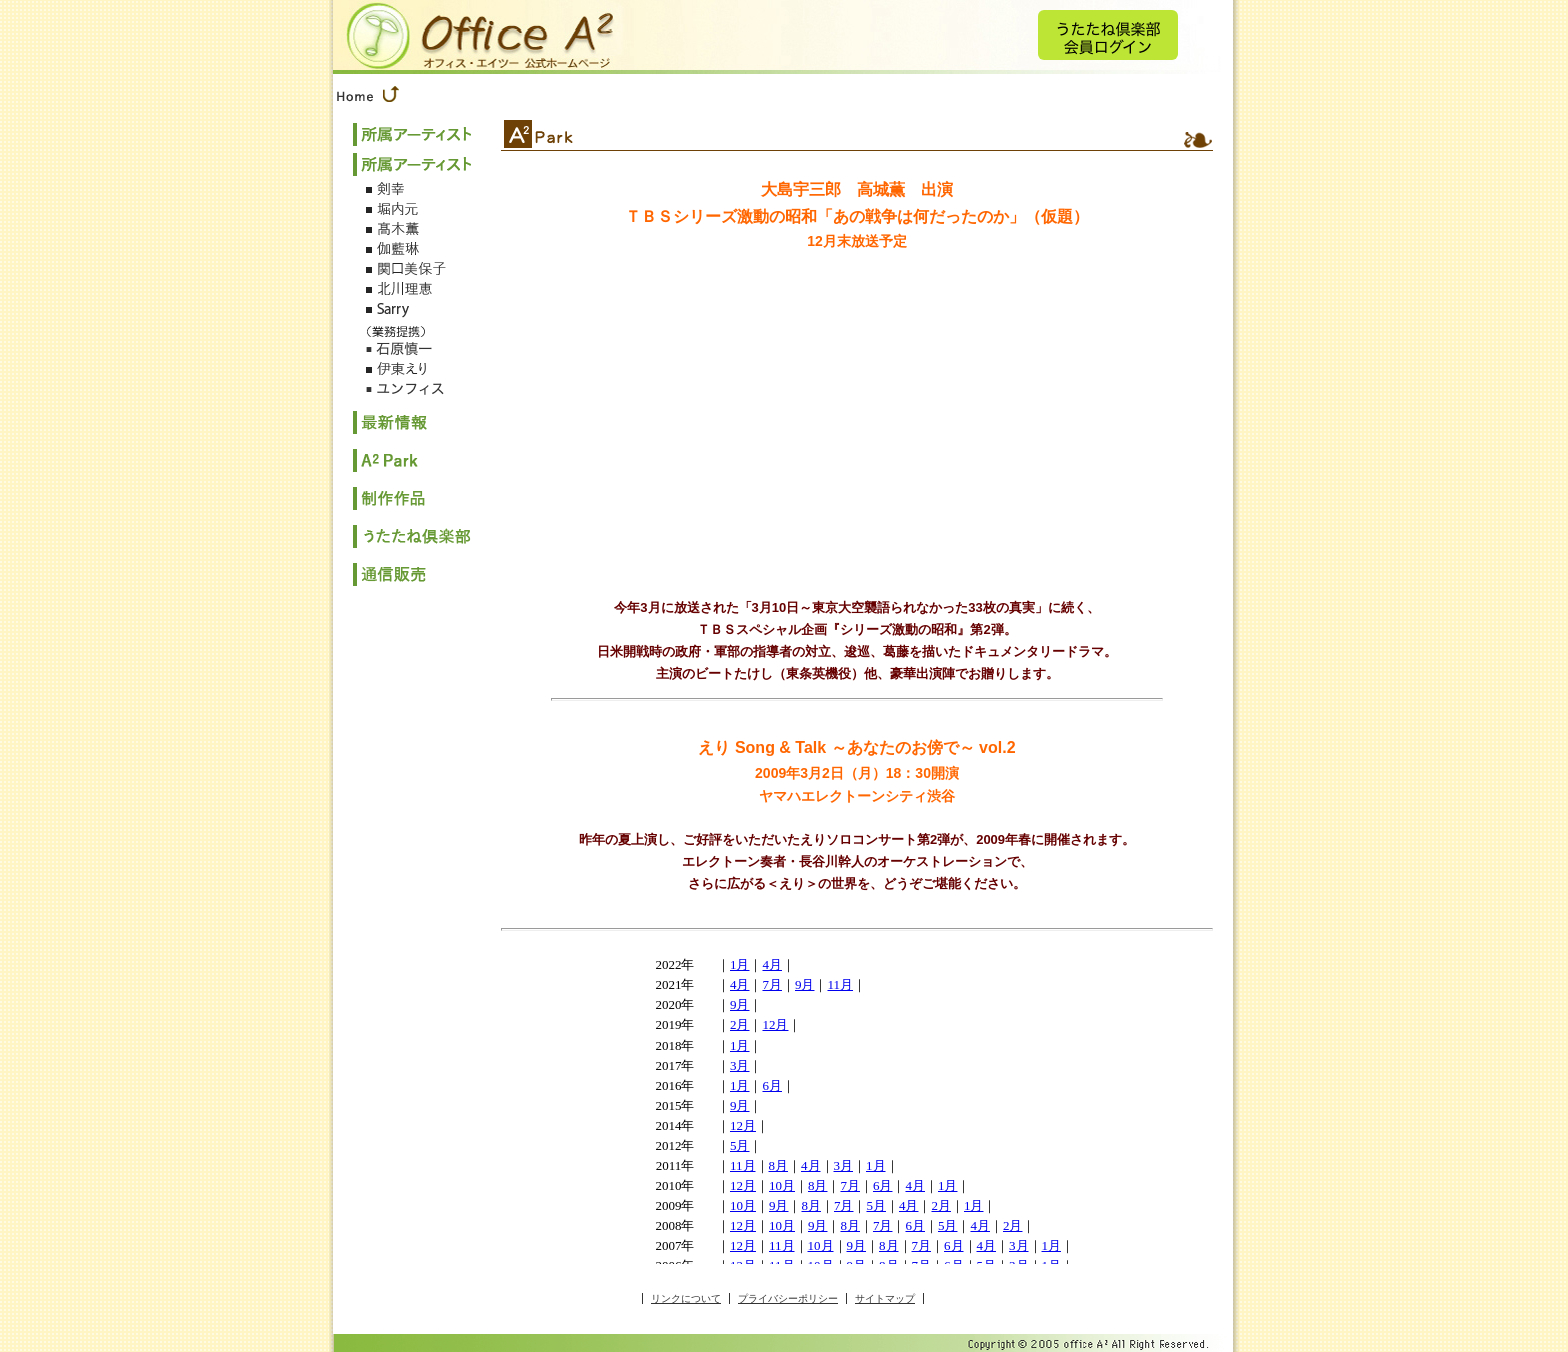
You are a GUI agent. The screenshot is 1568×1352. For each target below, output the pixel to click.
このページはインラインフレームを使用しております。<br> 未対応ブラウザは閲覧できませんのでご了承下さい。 (857, 1104)
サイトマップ (885, 1298)
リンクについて (686, 1298)
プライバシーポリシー (788, 1298)
